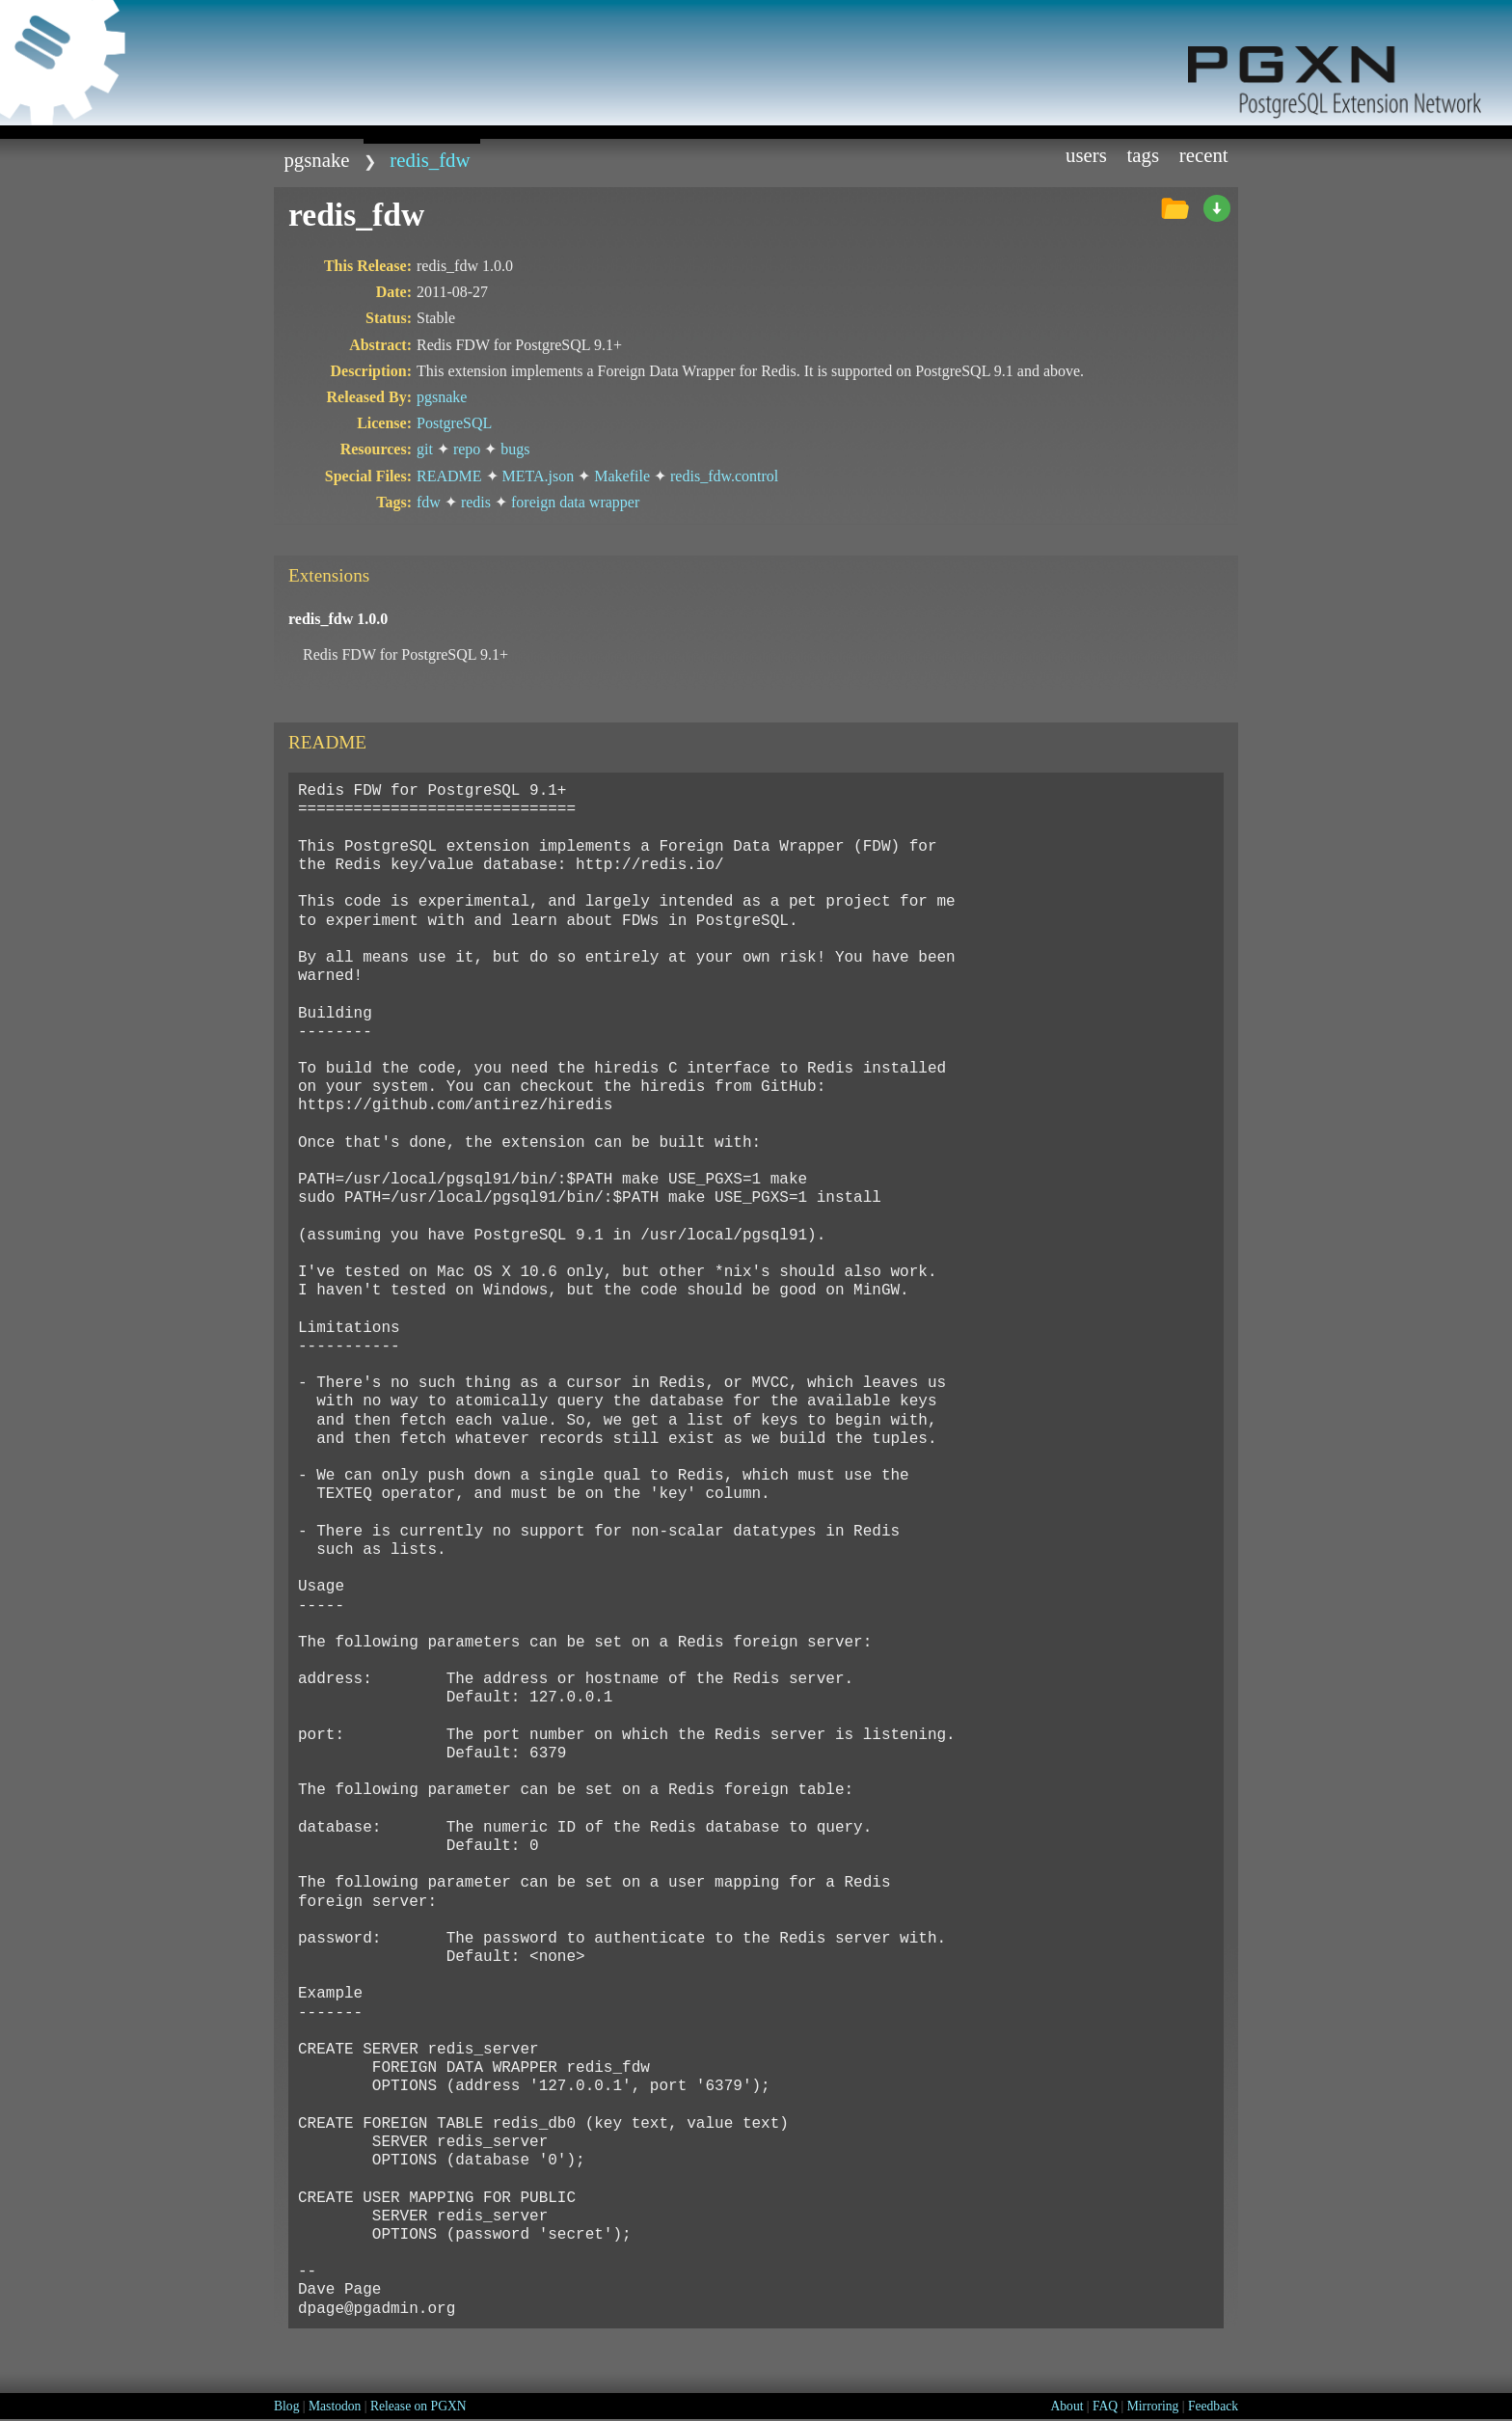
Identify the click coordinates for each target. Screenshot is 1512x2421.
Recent (1203, 155)
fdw (429, 502)
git (425, 449)
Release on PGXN (418, 2406)
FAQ (1105, 2406)
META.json (538, 476)
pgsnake (316, 160)
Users (1086, 155)
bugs (514, 449)
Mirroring (1153, 2406)
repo (466, 449)
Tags (1143, 155)
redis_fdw (430, 160)
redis (476, 502)
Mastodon (335, 2406)
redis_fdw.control (724, 476)
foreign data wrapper (575, 502)
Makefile (622, 476)
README (449, 476)
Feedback (1213, 2406)
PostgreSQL (454, 423)
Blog (286, 2406)
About (1066, 2406)
